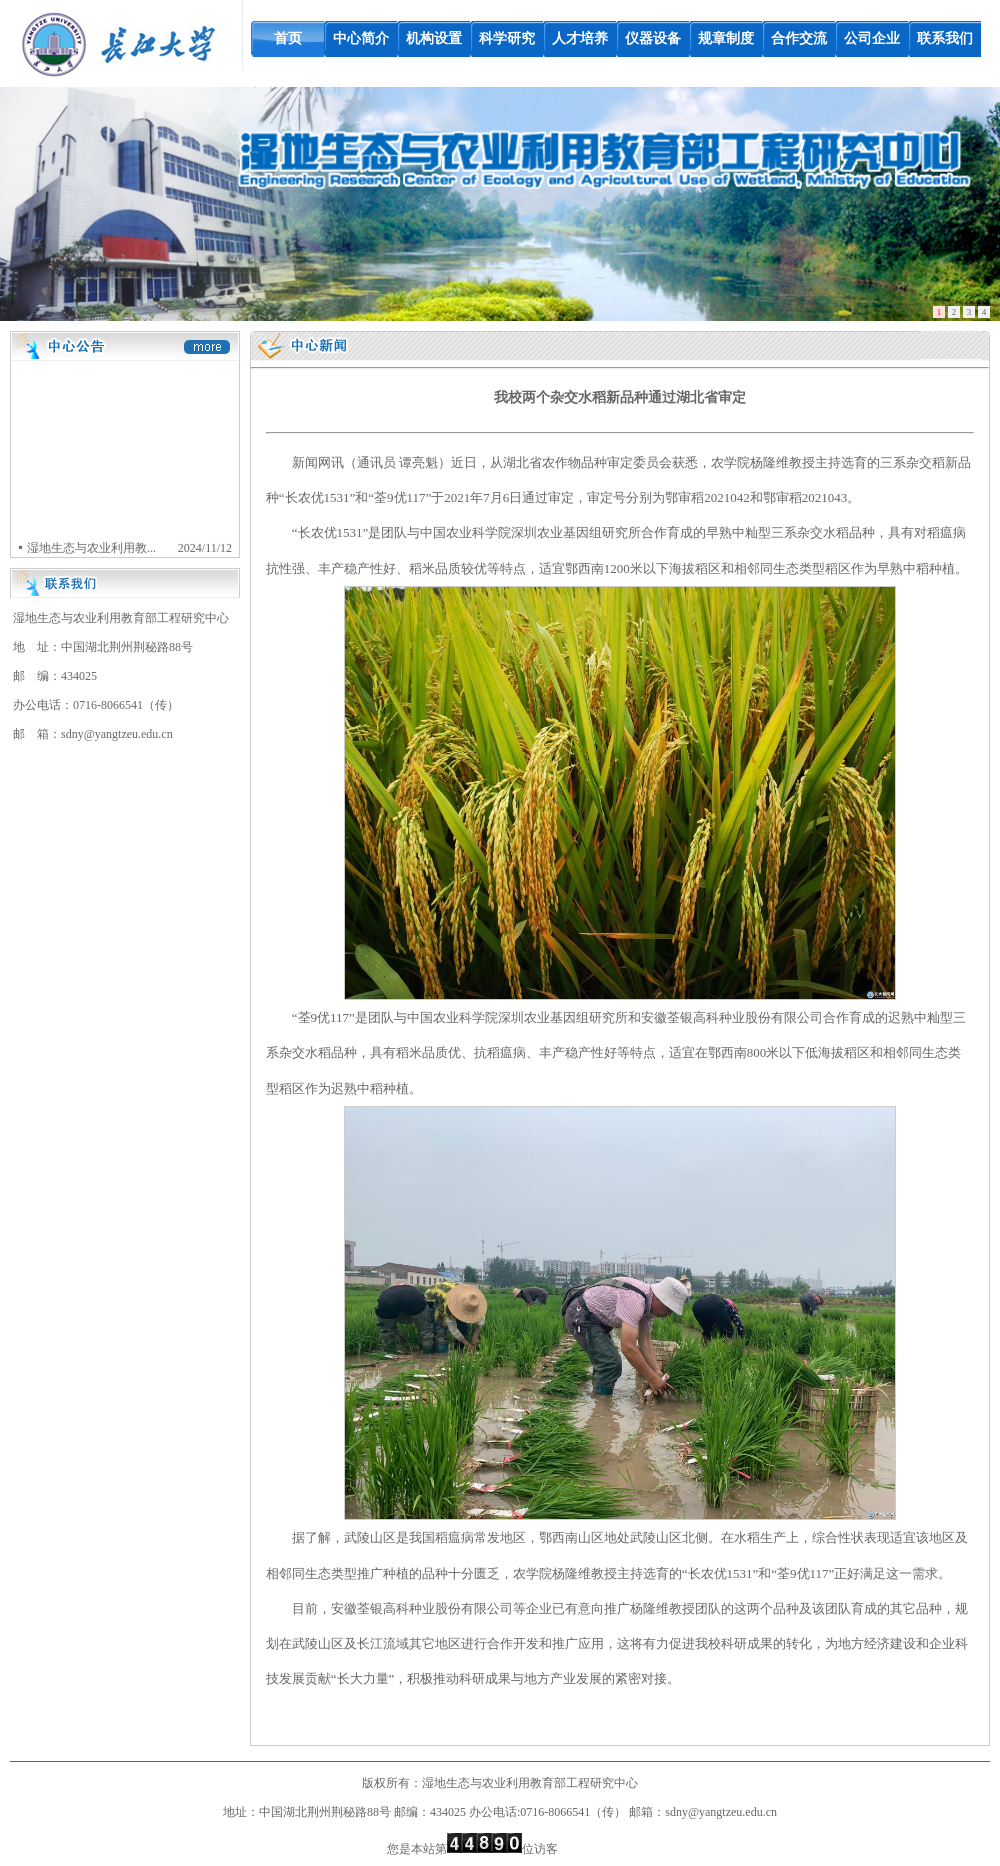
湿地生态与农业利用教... (90, 549)
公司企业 (872, 38)
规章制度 (726, 38)
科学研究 (507, 38)
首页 (288, 38)
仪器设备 (653, 38)
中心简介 (361, 38)
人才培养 (580, 38)
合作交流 (799, 38)
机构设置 (434, 38)
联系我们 (945, 38)
